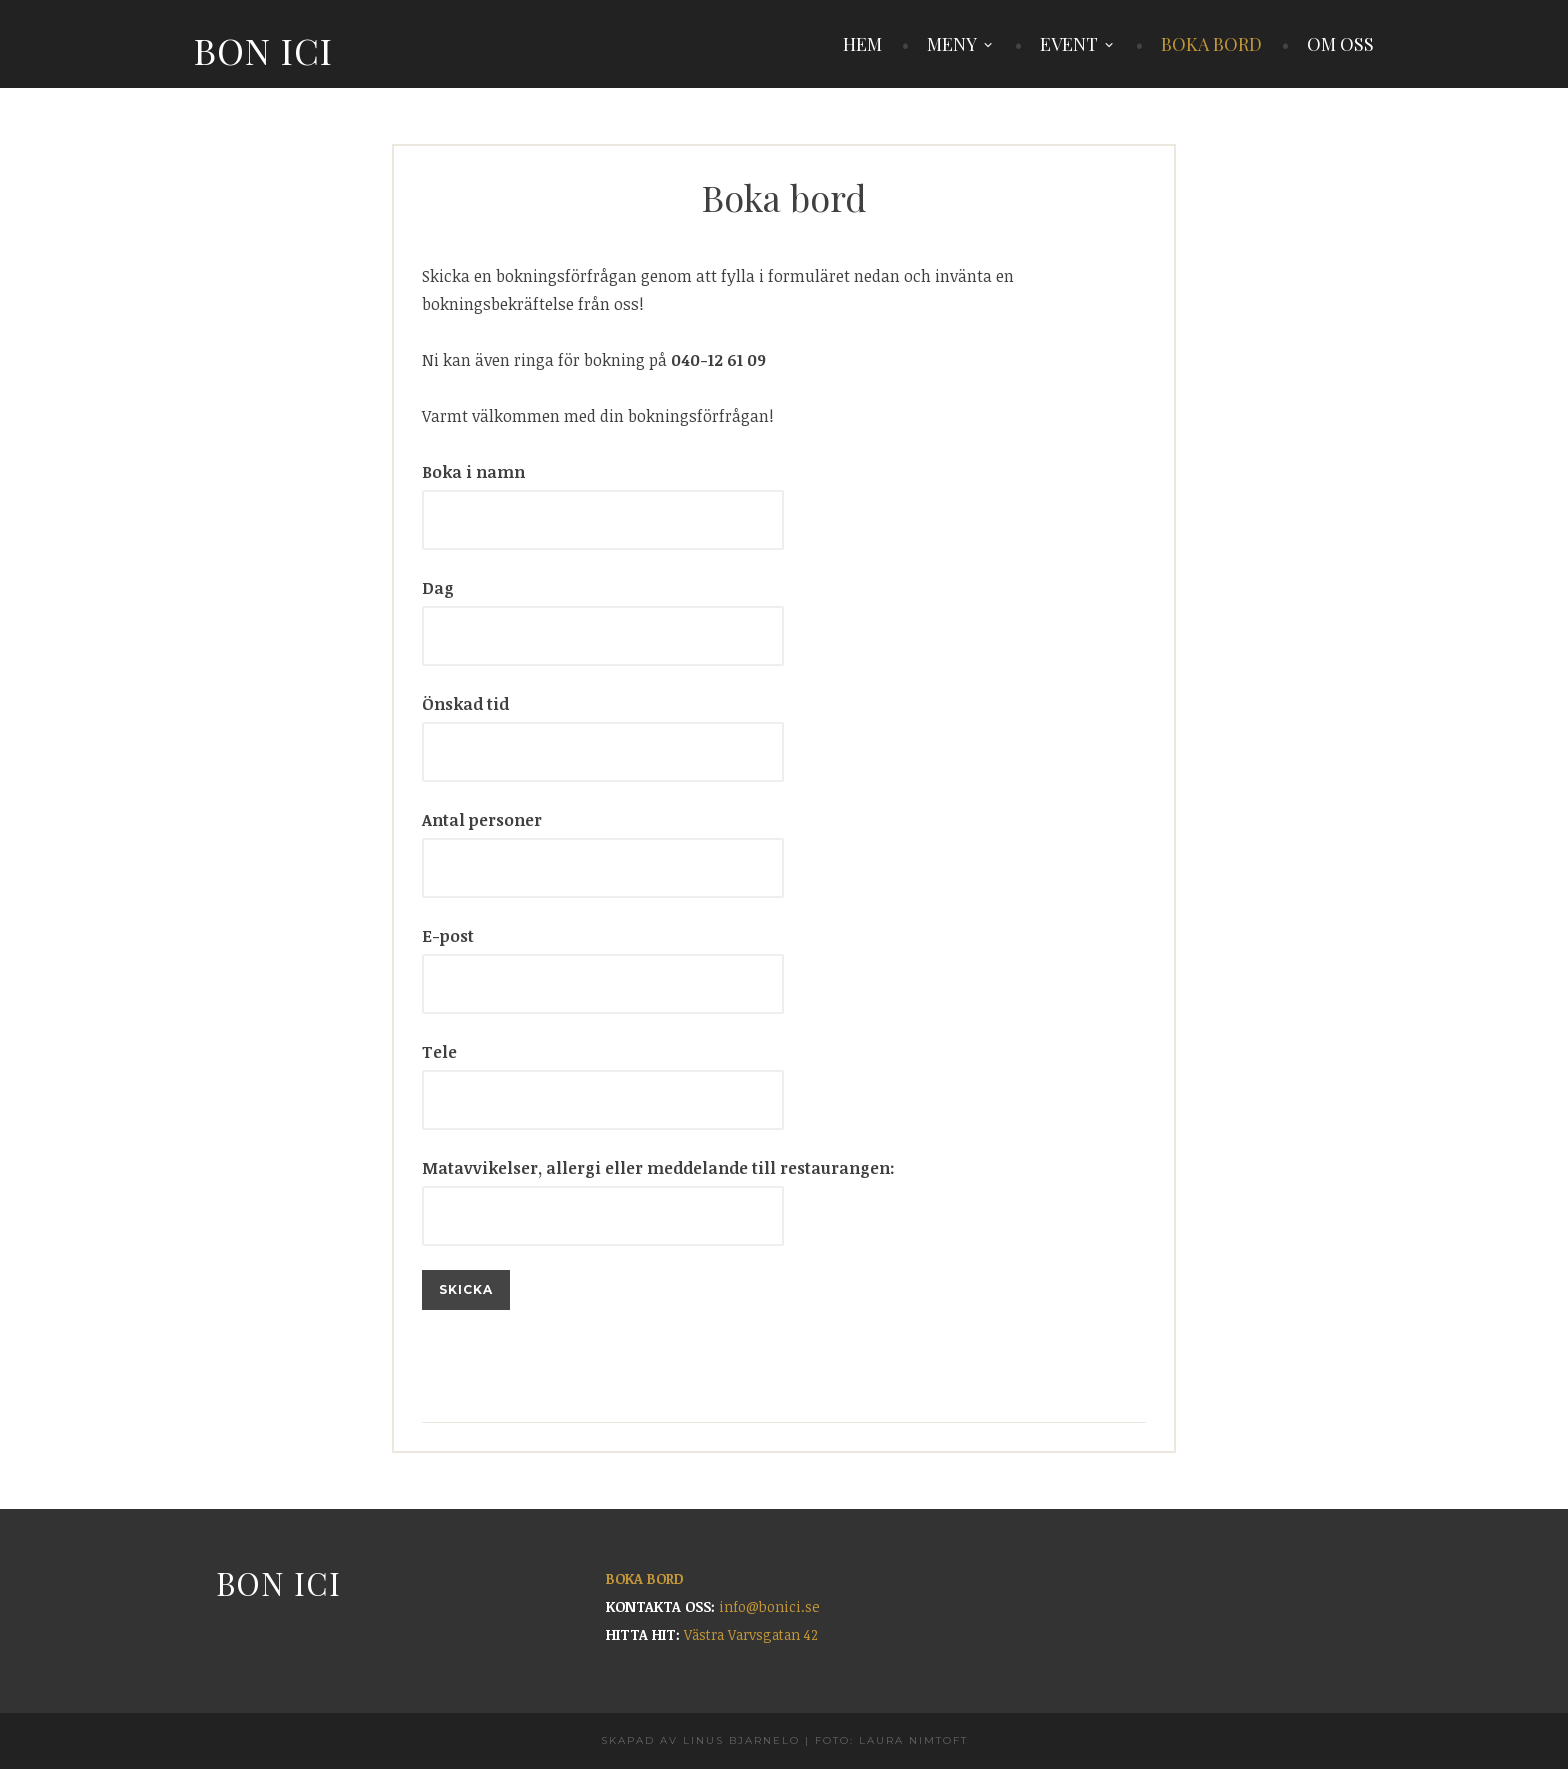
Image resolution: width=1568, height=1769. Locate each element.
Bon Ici (263, 50)
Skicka (466, 1289)
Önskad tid (465, 704)
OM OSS (1340, 44)
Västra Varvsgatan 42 (751, 1634)
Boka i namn (473, 472)
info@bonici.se (769, 1606)
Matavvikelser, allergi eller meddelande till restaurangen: (658, 1168)
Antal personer (482, 820)
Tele (439, 1052)
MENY (952, 44)
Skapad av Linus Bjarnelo (700, 1740)
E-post (448, 936)
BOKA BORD (1211, 44)
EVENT (1069, 44)
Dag (438, 588)
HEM (862, 44)
